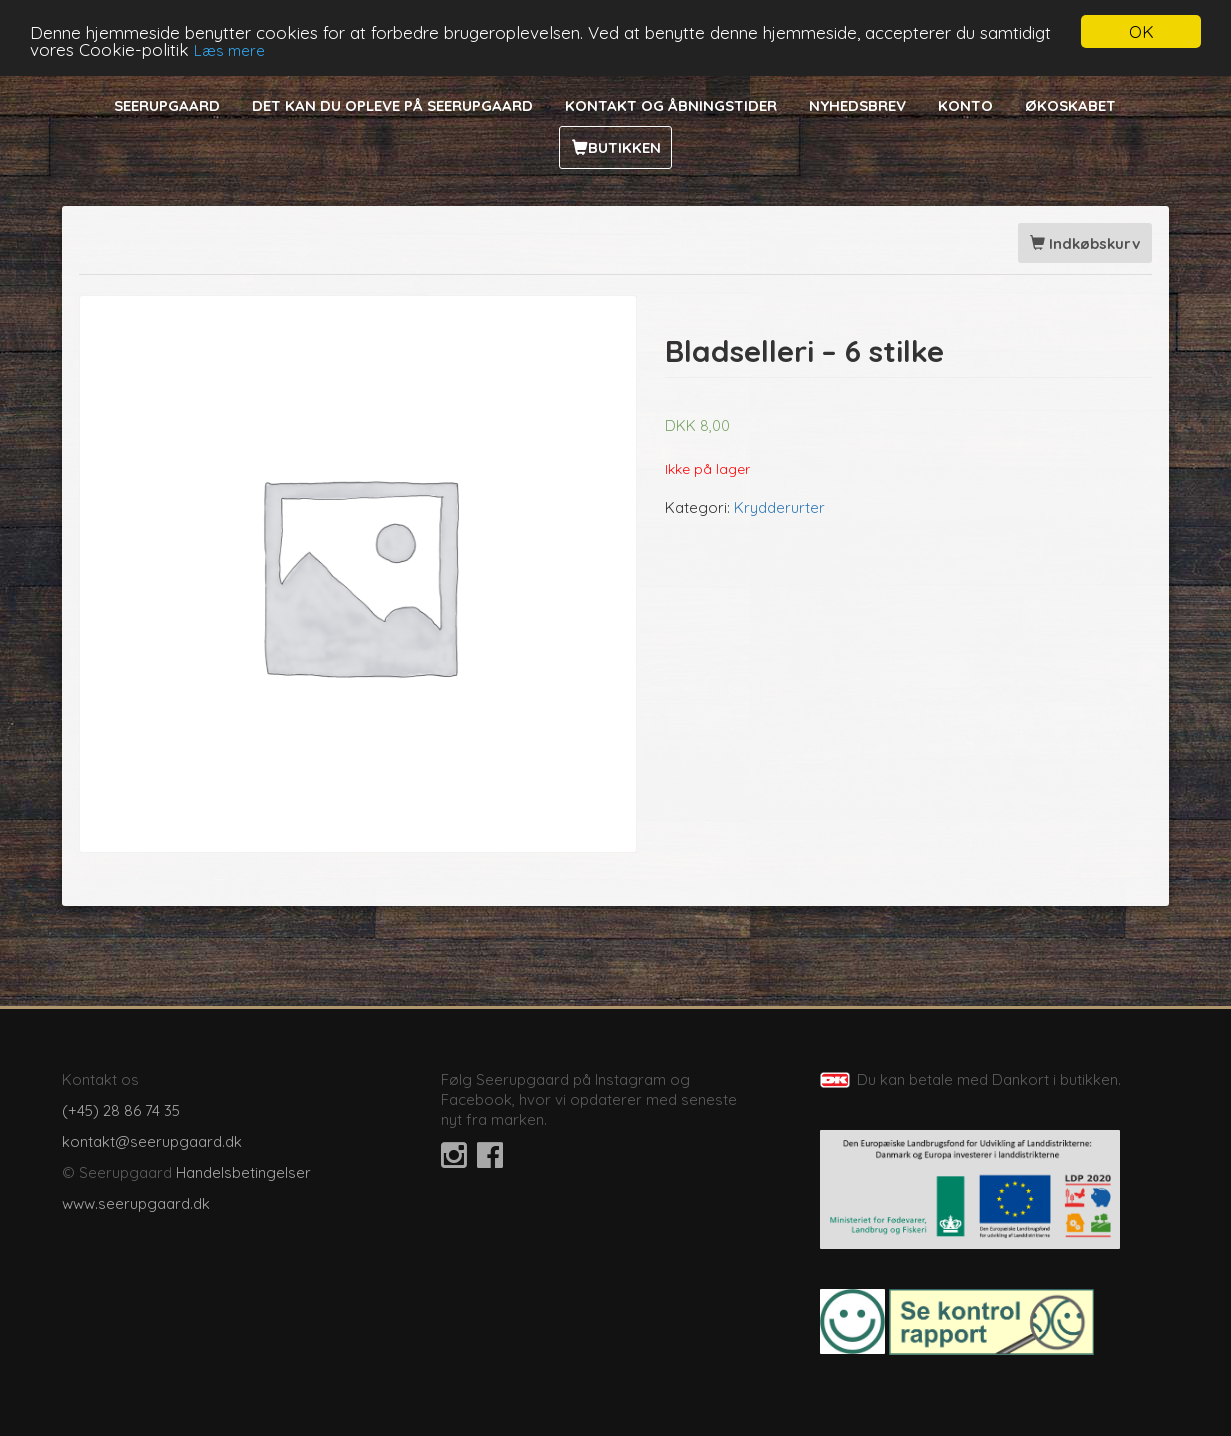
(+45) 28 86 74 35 (121, 1110)
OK (1141, 31)
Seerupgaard (167, 105)
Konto (965, 105)
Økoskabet (1070, 105)
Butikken (624, 147)
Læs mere (229, 50)
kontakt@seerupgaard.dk (152, 1141)
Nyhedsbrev (857, 105)
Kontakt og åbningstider (671, 105)
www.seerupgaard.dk (136, 1203)
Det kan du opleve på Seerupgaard (392, 105)
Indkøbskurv (1085, 243)
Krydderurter (779, 507)
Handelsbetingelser (243, 1172)
